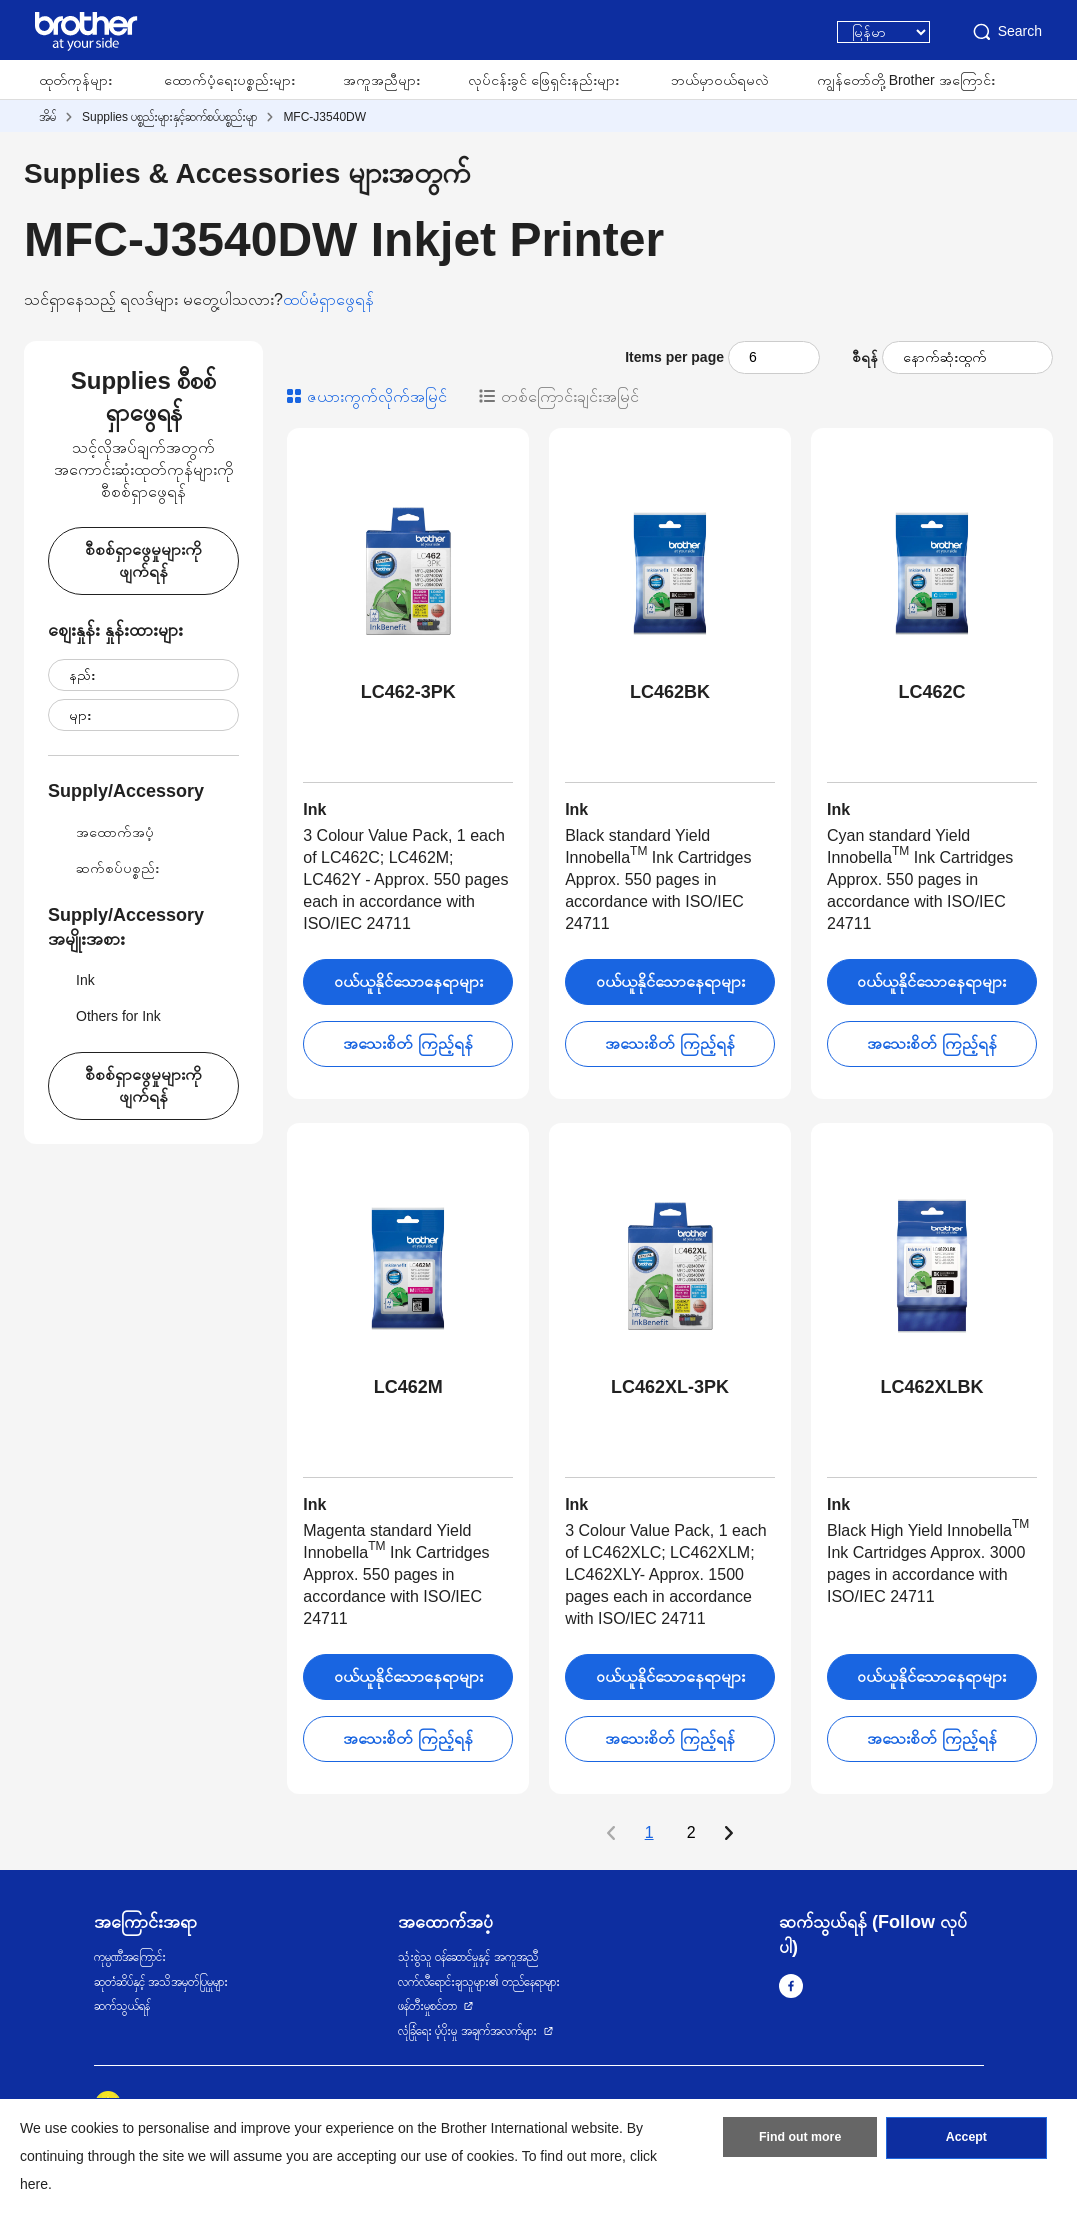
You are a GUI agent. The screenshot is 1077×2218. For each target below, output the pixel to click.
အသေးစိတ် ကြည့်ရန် (407, 1043)
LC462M (408, 1387)
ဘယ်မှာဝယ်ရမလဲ (720, 80)
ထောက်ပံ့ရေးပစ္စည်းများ (229, 80)
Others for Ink (104, 1016)
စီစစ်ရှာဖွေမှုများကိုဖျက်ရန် (143, 560)
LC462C (931, 692)
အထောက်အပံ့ (101, 832)
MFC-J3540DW (324, 117)
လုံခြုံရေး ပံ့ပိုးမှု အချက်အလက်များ (467, 2031)
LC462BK (670, 692)
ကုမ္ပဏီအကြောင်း (130, 1957)
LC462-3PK (408, 692)
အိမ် (47, 117)
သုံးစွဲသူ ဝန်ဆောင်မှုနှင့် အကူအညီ (468, 1957)
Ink (71, 980)
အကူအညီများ (381, 80)
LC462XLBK (931, 1387)
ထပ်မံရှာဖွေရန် (328, 299)
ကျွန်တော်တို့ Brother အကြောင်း (906, 80)
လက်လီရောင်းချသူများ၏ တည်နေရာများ (479, 1982)
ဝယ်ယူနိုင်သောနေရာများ (408, 981)
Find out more (800, 2141)
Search (1006, 32)
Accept (966, 2141)
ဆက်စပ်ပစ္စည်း (103, 868)
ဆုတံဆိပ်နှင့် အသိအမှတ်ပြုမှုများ (161, 1982)
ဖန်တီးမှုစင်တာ (427, 2006)
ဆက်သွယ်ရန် (122, 2006)
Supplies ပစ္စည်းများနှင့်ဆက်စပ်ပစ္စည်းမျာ (169, 117)
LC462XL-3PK (670, 1387)
